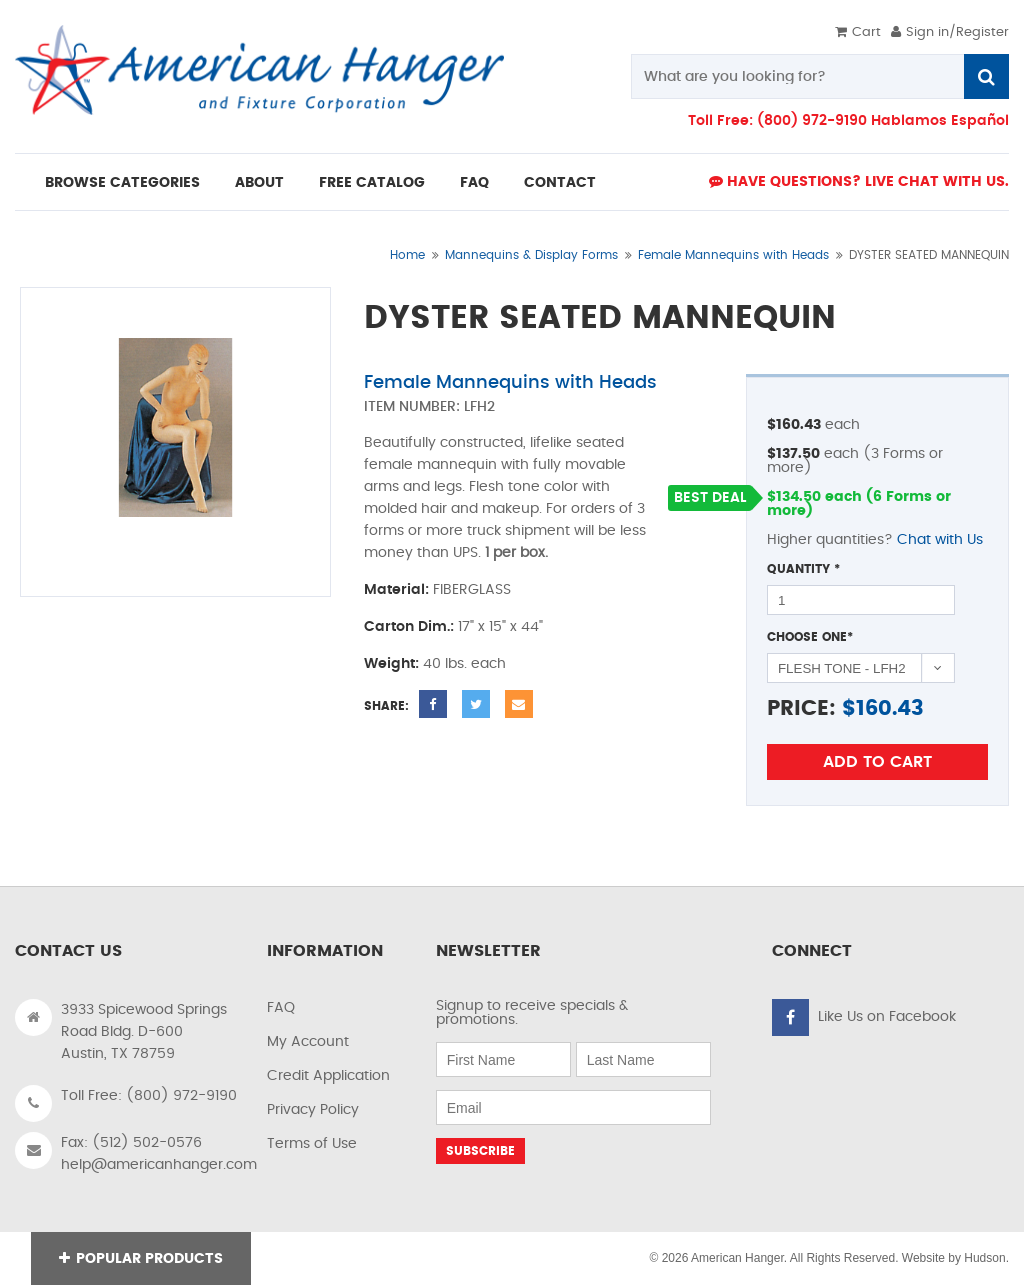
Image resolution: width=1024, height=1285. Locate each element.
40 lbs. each (464, 664)
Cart (858, 32)
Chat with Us (940, 540)
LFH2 (479, 407)
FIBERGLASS (472, 590)
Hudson (984, 1258)
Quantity (803, 569)
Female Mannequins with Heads (733, 255)
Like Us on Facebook (887, 1017)
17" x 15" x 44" (500, 627)
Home (407, 255)
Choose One (810, 637)
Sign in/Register (950, 32)
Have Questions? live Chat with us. (859, 181)
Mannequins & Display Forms (531, 255)
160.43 (890, 708)
